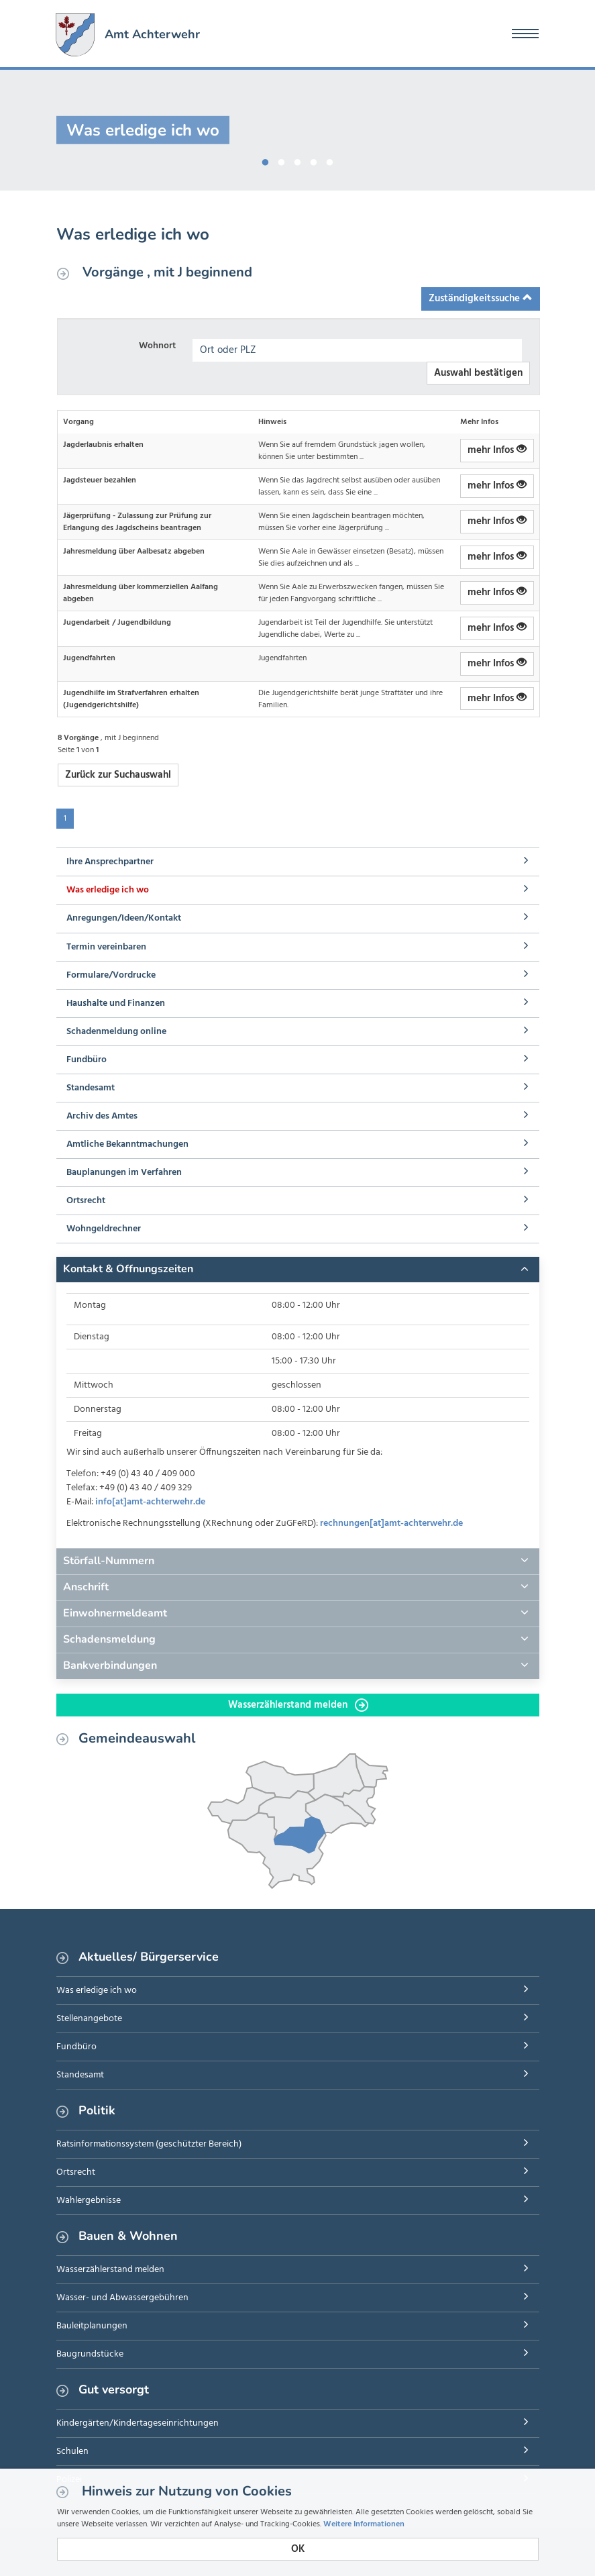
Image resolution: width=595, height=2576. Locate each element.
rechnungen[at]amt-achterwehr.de (391, 1523)
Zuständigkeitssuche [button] (481, 299)
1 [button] (265, 159)
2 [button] (281, 159)
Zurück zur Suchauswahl (118, 775)
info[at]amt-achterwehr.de (150, 1502)
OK (298, 2549)
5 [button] (330, 159)
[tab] (297, 1269)
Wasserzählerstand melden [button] (298, 1705)
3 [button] (298, 159)
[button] (297, 1269)
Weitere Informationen (363, 2524)
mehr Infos (497, 450)
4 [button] (314, 159)
